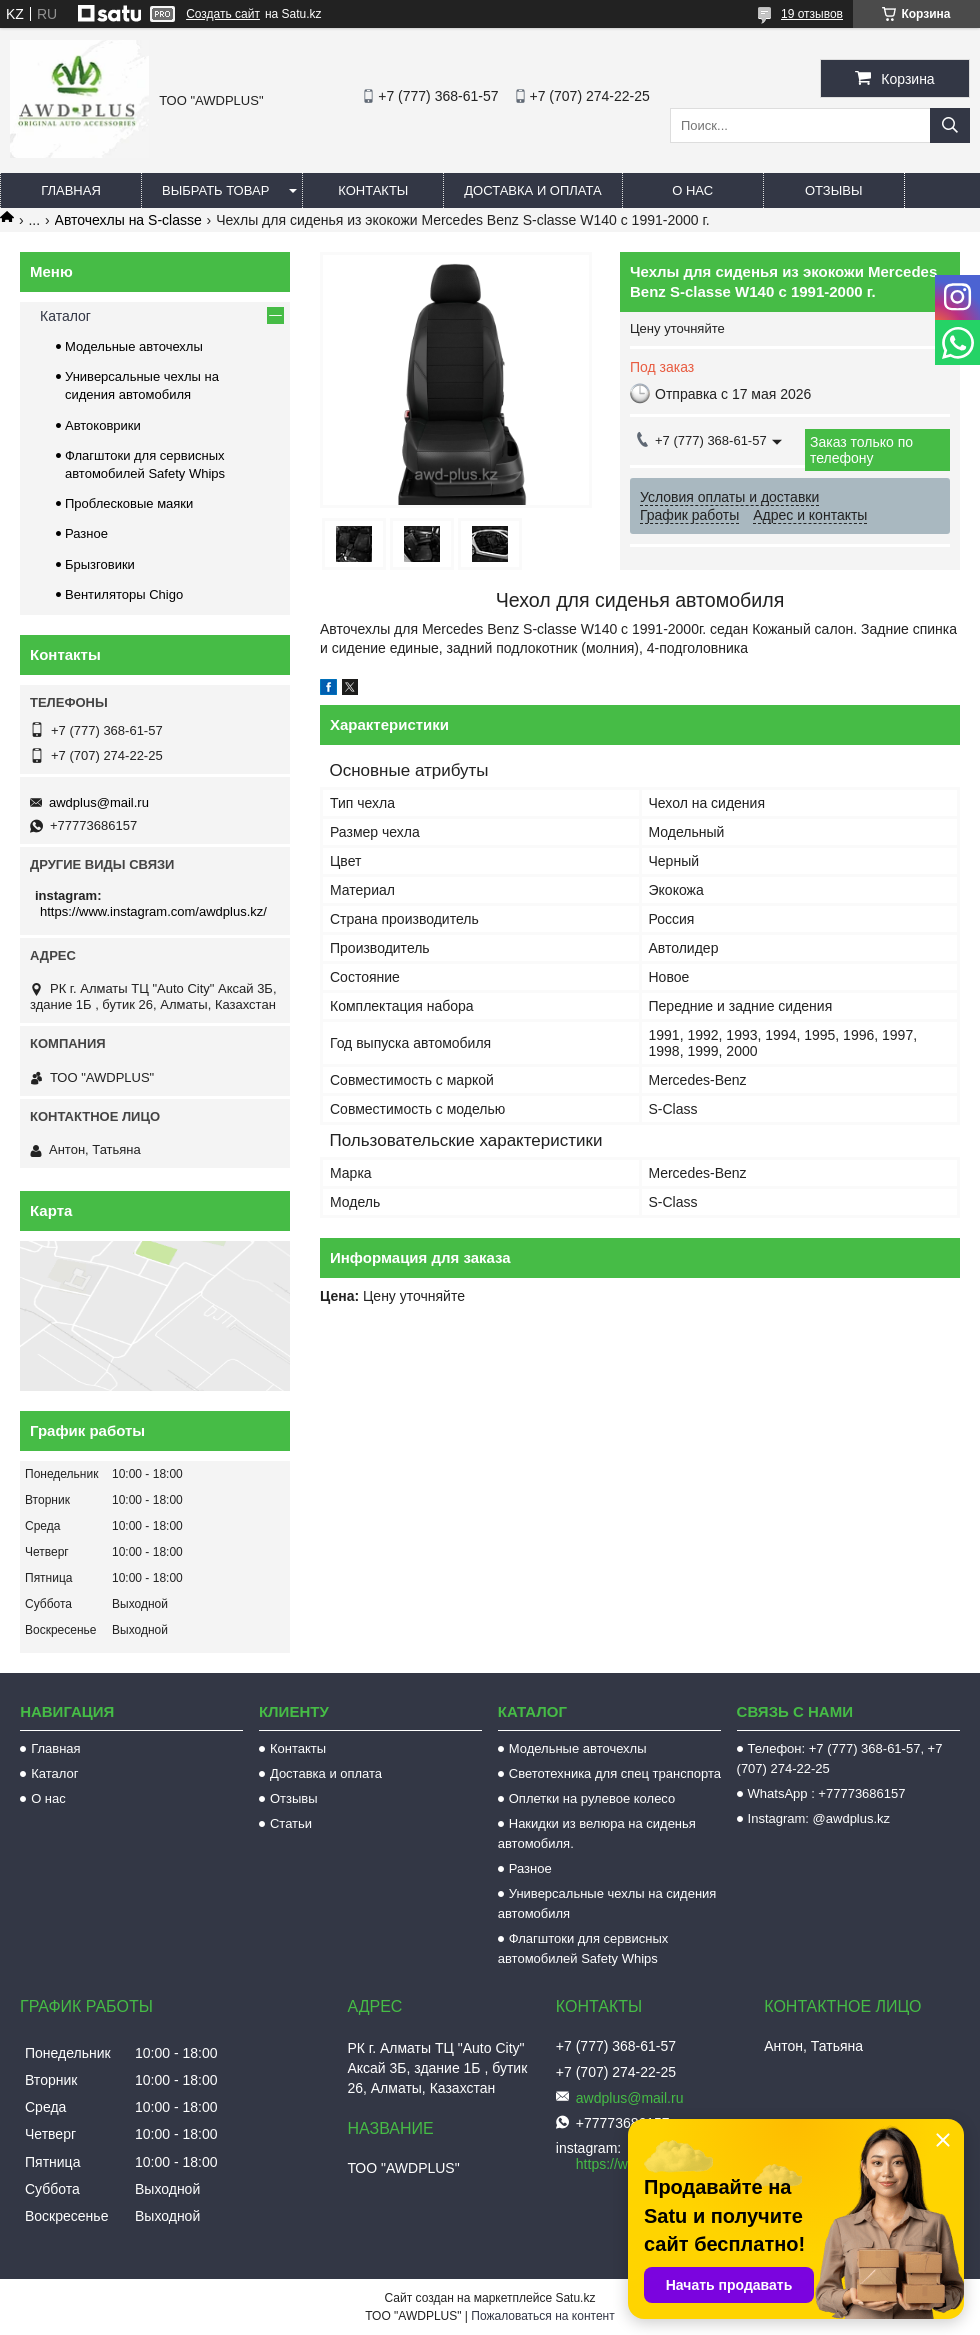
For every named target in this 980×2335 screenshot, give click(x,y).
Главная (71, 190)
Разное (86, 533)
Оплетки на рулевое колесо (592, 1798)
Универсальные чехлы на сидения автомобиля (607, 1903)
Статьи (291, 1823)
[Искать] (950, 125)
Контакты (373, 190)
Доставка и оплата (532, 190)
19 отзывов (812, 14)
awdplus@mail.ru (99, 802)
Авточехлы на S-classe (128, 220)
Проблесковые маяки (129, 503)
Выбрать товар (215, 190)
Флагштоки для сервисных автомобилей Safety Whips (583, 1948)
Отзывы (833, 190)
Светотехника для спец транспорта (615, 1773)
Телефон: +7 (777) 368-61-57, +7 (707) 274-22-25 (840, 1758)
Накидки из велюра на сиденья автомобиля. (597, 1833)
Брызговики (100, 564)
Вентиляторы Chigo (124, 594)
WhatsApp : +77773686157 (827, 1793)
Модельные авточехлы (134, 346)
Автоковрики (103, 425)
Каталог (65, 316)
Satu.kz (575, 2298)
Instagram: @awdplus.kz (819, 1818)
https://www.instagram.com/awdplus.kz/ (153, 911)
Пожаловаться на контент (542, 2316)
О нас (692, 190)
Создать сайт (223, 14)
